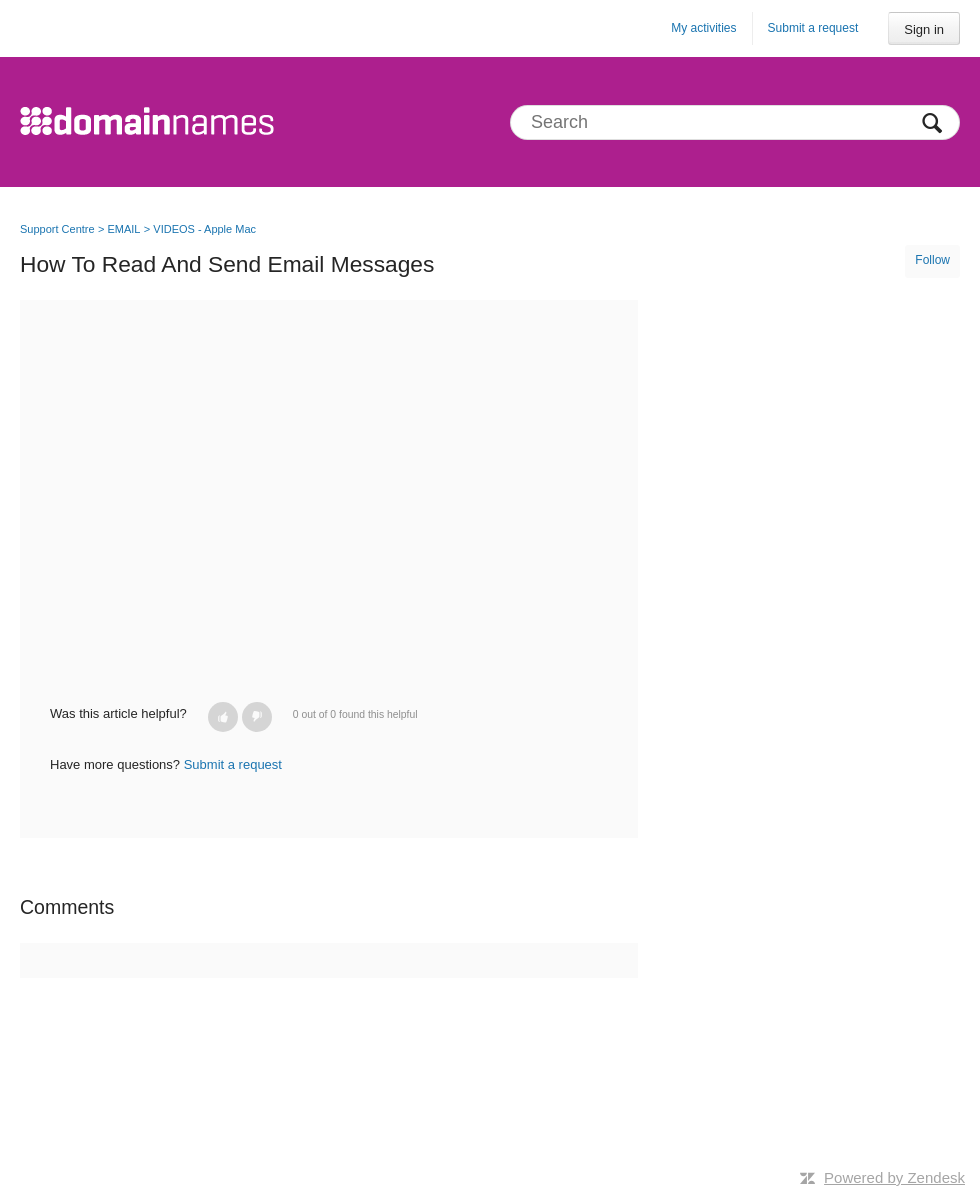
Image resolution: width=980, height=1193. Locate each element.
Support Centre (57, 229)
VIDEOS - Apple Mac (204, 229)
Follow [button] (932, 260)
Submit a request (813, 28)
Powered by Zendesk (894, 1177)
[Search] (735, 122)
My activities (703, 28)
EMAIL (123, 229)
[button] (223, 717)
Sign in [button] (924, 29)
